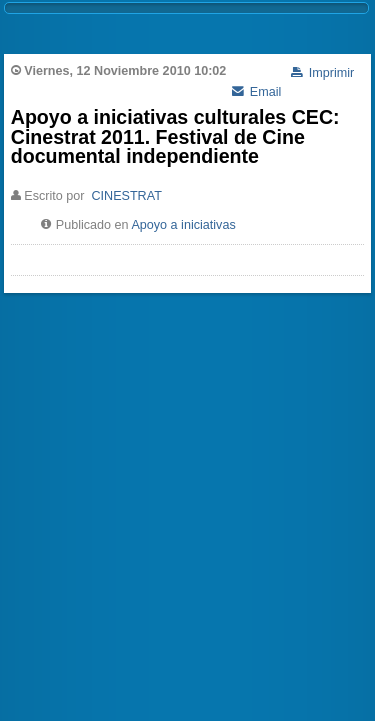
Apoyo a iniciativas (183, 225)
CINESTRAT (126, 196)
